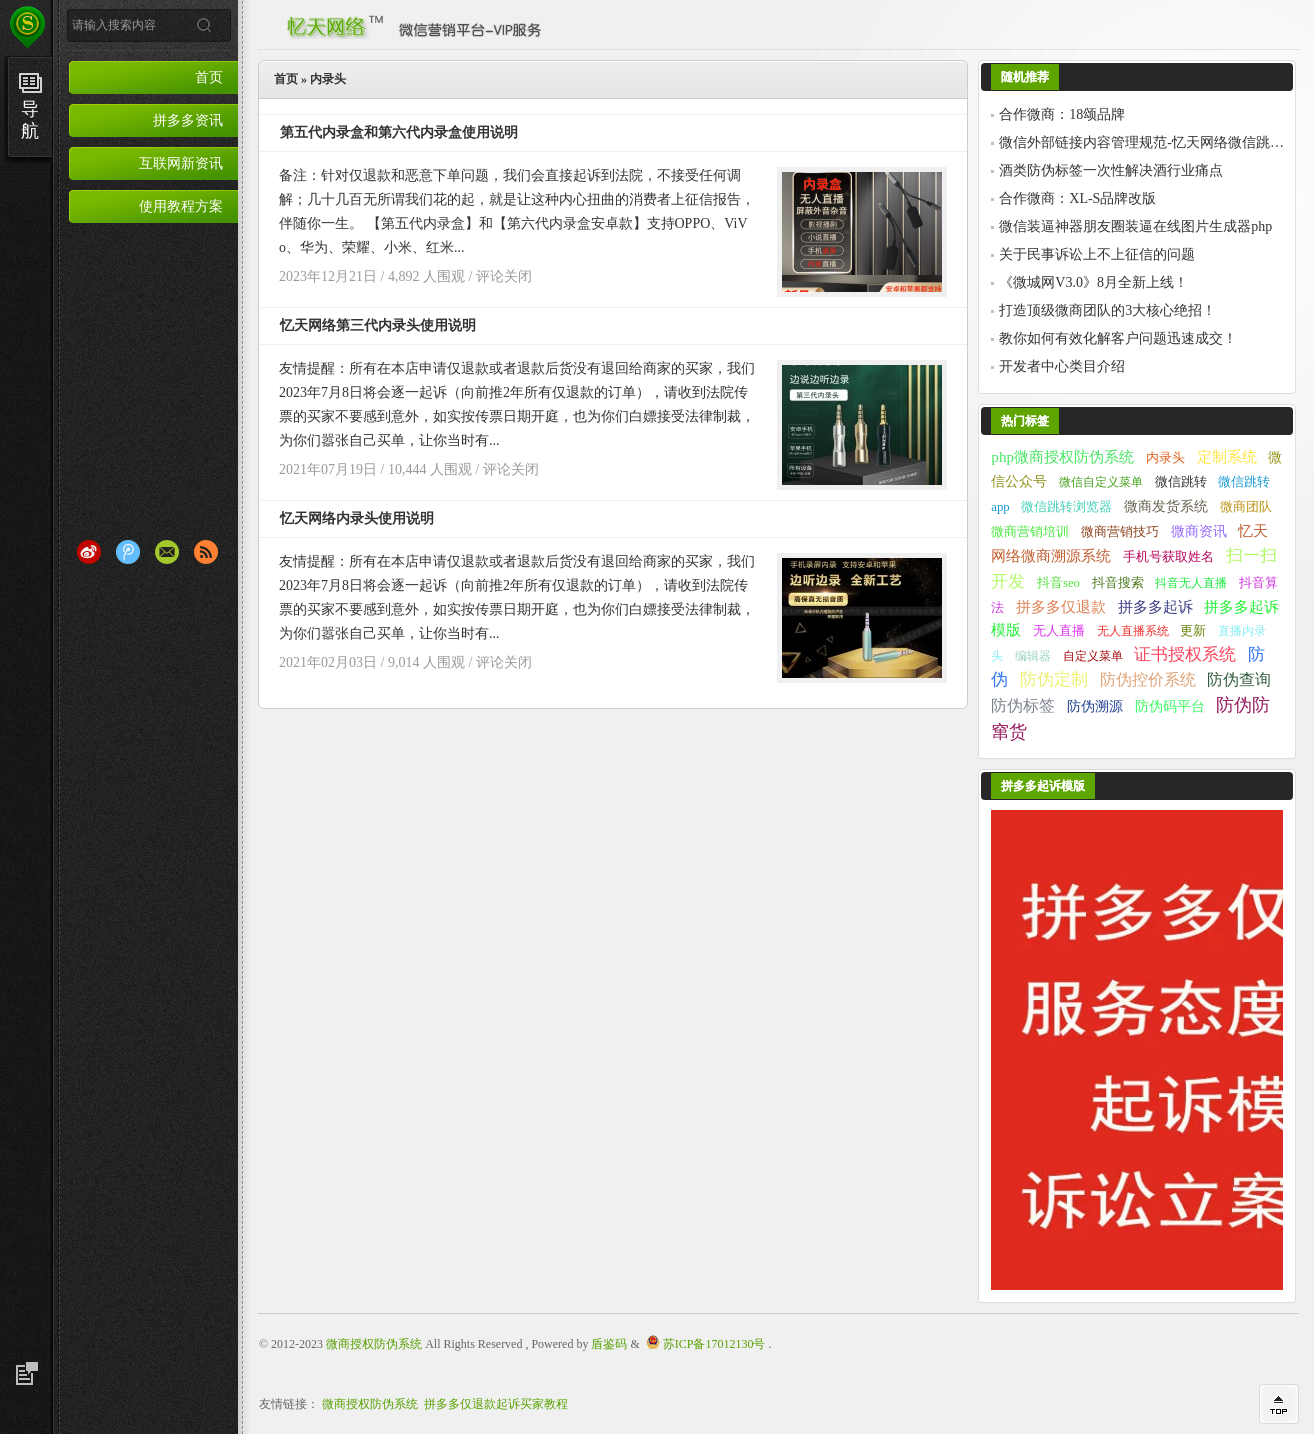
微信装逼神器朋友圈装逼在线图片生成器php (1135, 226)
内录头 (1165, 458)
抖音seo (1058, 583)
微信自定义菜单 (1101, 482)
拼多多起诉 (1155, 606)
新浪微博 (89, 552)
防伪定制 (1054, 679)
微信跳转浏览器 (1066, 507)
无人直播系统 (1133, 631)
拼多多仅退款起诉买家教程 (496, 1404)
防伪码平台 (1170, 706)
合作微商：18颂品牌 (1062, 114)
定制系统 (1227, 456)
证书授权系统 (1185, 654)
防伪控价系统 (1148, 679)
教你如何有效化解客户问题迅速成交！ (1118, 338)
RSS (206, 552)
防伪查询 (1239, 679)
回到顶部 (1279, 1404)
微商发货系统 (1166, 506)
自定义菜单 (1093, 656)
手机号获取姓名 (1168, 557)
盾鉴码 (609, 1344)
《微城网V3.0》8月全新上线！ (1093, 282)
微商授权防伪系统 (374, 1344)
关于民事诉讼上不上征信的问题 (1097, 254)
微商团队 (1246, 507)
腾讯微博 (128, 552)
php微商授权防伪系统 (1062, 456)
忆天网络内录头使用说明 (357, 518)
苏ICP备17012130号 (714, 1344)
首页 (209, 77)
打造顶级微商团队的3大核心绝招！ (1107, 310)
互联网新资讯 (181, 163)
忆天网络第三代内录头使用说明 (378, 325)
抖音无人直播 (1191, 583)
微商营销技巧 (1120, 531)
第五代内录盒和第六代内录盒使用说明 (399, 132)
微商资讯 (1199, 531)
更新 (1193, 631)
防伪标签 (1023, 705)
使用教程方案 (181, 206)
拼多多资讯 (188, 120)
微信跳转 (1181, 481)
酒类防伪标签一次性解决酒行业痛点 (1111, 170)
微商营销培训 (1030, 531)
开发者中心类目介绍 (1062, 366)
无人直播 (1059, 631)
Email (167, 552)
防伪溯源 (1095, 706)
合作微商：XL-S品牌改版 (1077, 198)
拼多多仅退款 (1061, 606)
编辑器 (1033, 656)
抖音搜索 (1118, 583)
